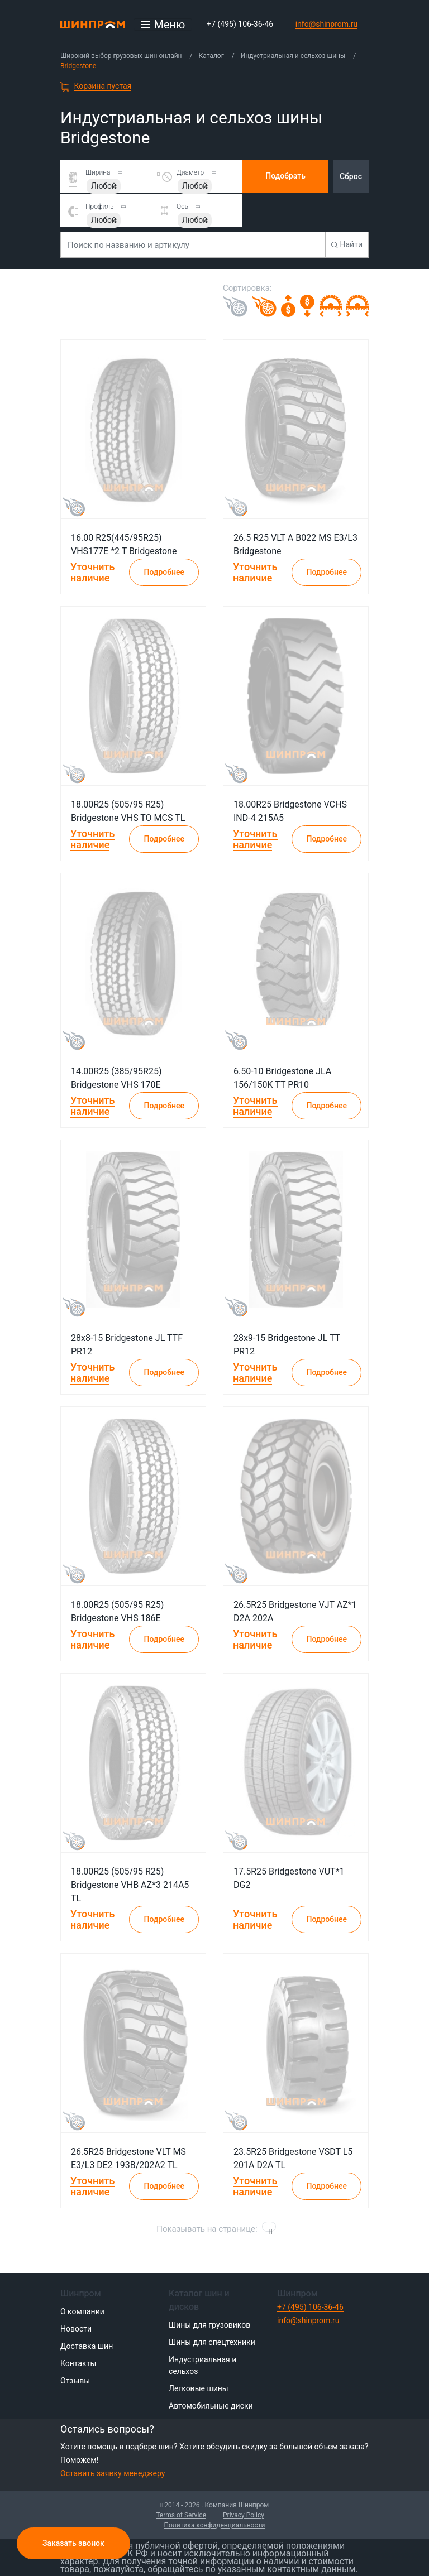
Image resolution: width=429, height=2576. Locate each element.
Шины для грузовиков (209, 2324)
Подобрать (285, 175)
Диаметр (190, 172)
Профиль (99, 206)
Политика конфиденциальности (214, 2525)
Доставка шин (86, 2346)
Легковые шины (198, 2388)
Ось (182, 206)
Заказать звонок (73, 2543)
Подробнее (164, 572)
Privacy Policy (243, 2515)
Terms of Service (181, 2515)
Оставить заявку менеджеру (112, 2473)
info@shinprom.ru (326, 24)
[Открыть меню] (163, 24)
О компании (82, 2311)
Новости (76, 2328)
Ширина (97, 172)
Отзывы (75, 2380)
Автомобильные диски (211, 2405)
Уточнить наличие (92, 572)
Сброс (351, 176)
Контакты (78, 2363)
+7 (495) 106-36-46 (240, 24)
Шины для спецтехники (212, 2342)
